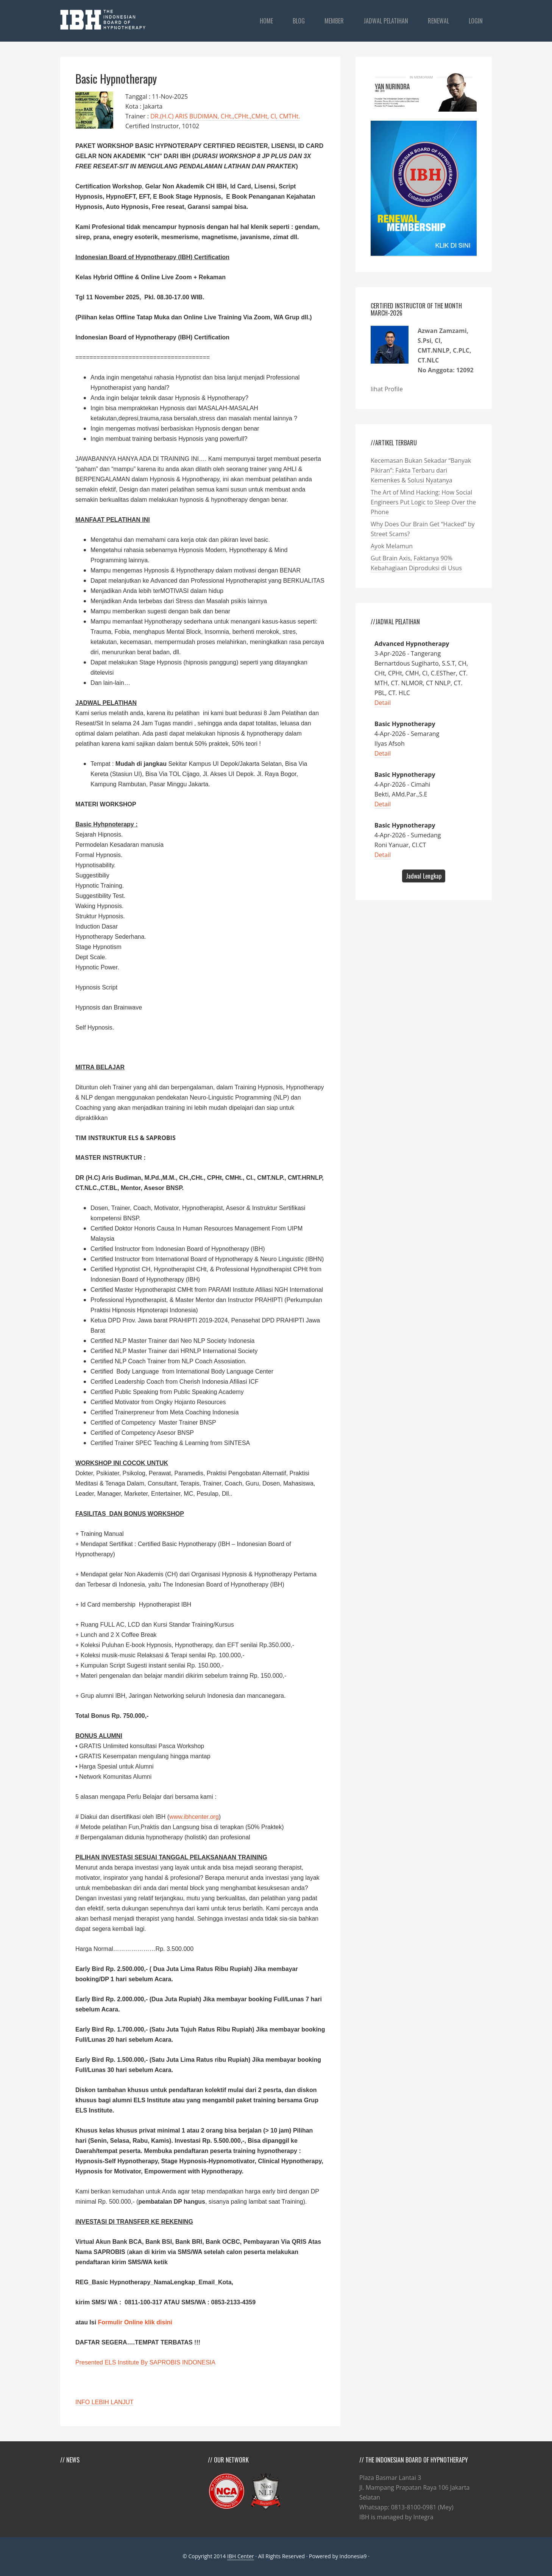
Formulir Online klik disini (135, 2322)
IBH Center (240, 2556)
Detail (382, 702)
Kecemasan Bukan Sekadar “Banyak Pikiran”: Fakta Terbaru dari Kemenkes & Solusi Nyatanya (421, 470)
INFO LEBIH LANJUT (104, 2402)
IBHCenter (107, 20)
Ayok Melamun (392, 546)
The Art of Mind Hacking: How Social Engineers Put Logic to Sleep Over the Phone (423, 502)
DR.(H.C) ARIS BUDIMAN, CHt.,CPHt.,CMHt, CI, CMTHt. (225, 116)
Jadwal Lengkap (423, 875)
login (476, 20)
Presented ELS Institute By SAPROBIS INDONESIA (145, 2362)
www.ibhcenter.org (194, 1817)
